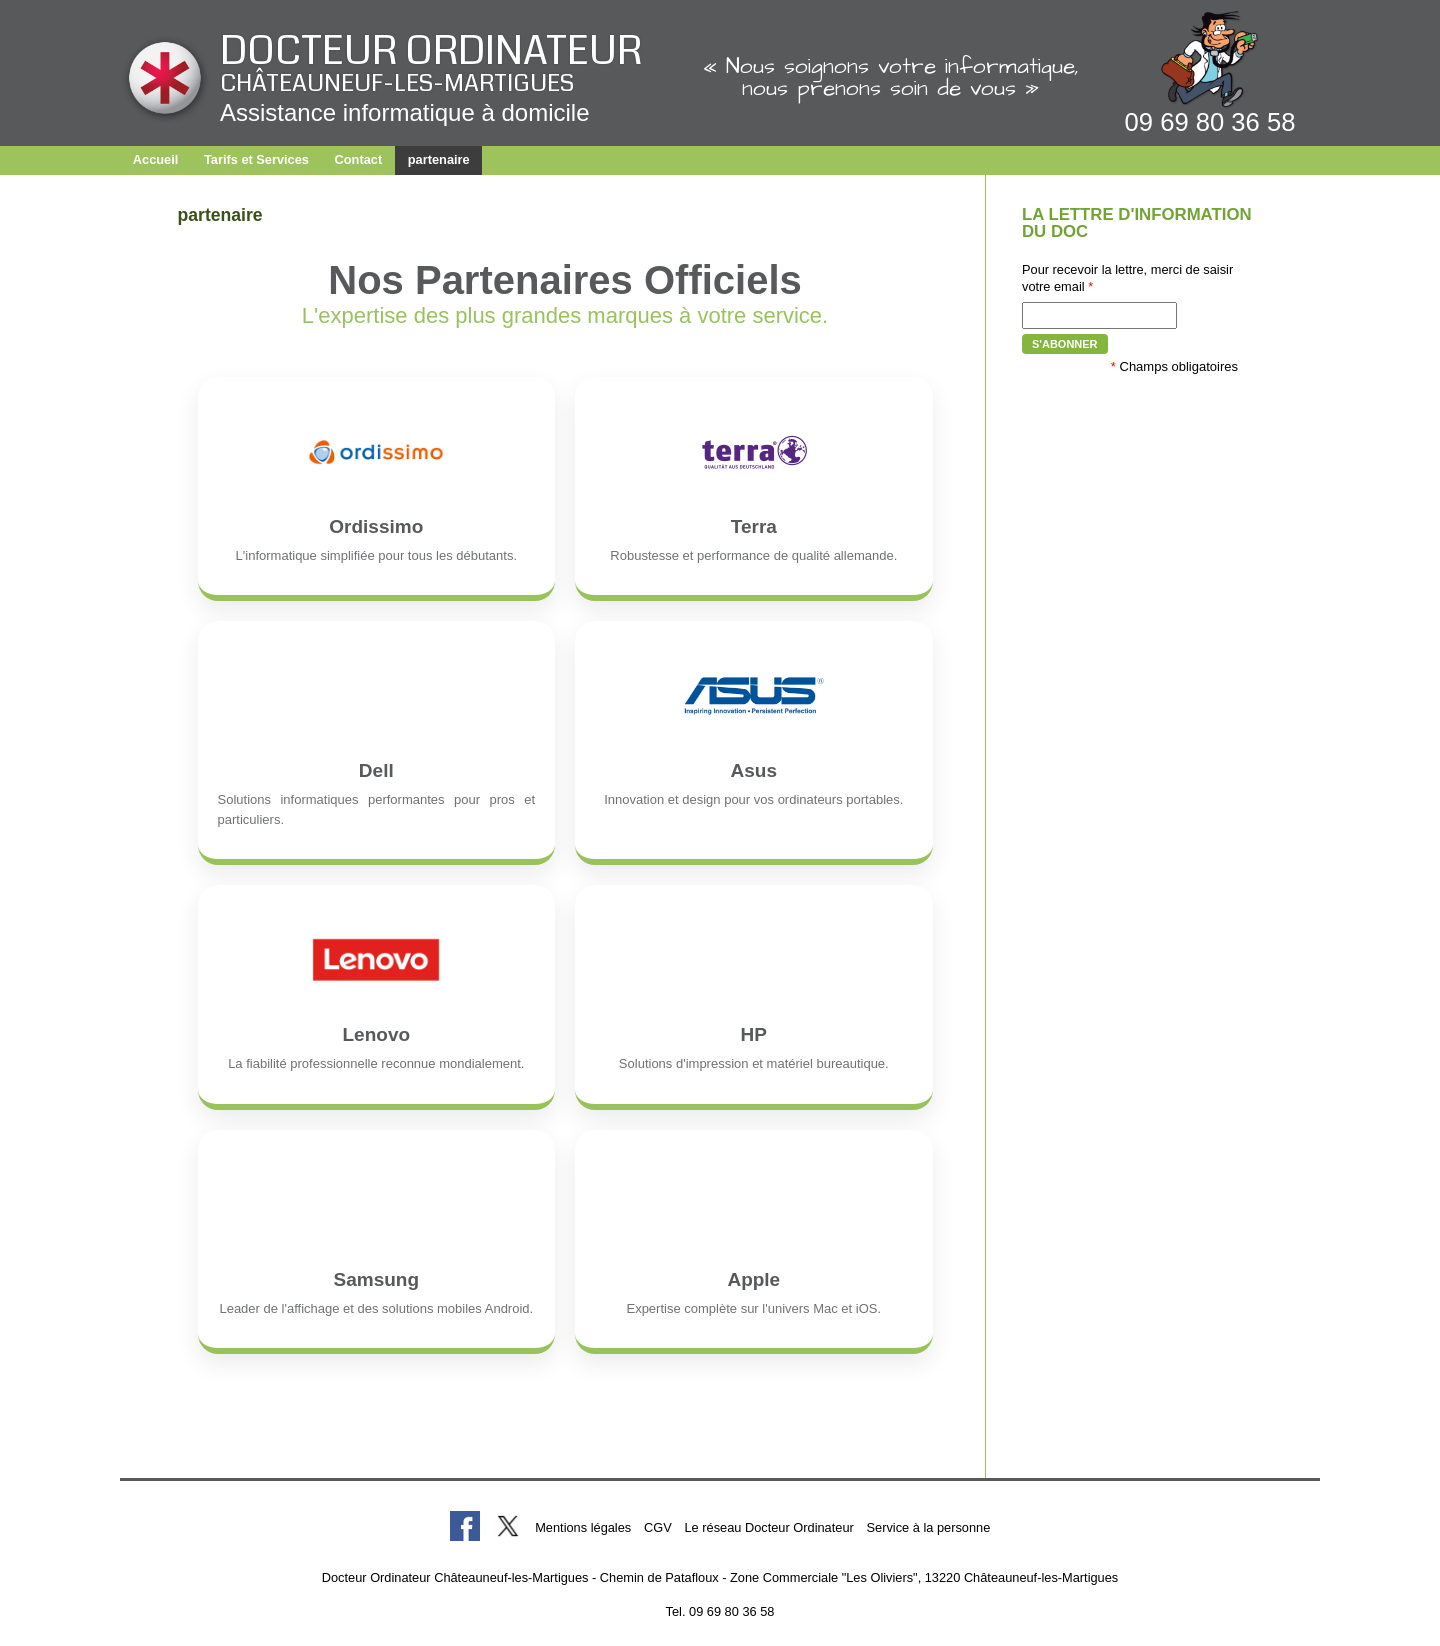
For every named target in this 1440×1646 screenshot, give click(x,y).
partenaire (439, 159)
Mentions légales (583, 1527)
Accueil (156, 159)
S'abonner (1065, 344)
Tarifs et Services (256, 159)
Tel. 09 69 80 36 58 (720, 1611)
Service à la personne (929, 1527)
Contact (359, 159)
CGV (658, 1527)
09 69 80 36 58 (1210, 122)
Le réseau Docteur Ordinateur (768, 1527)
